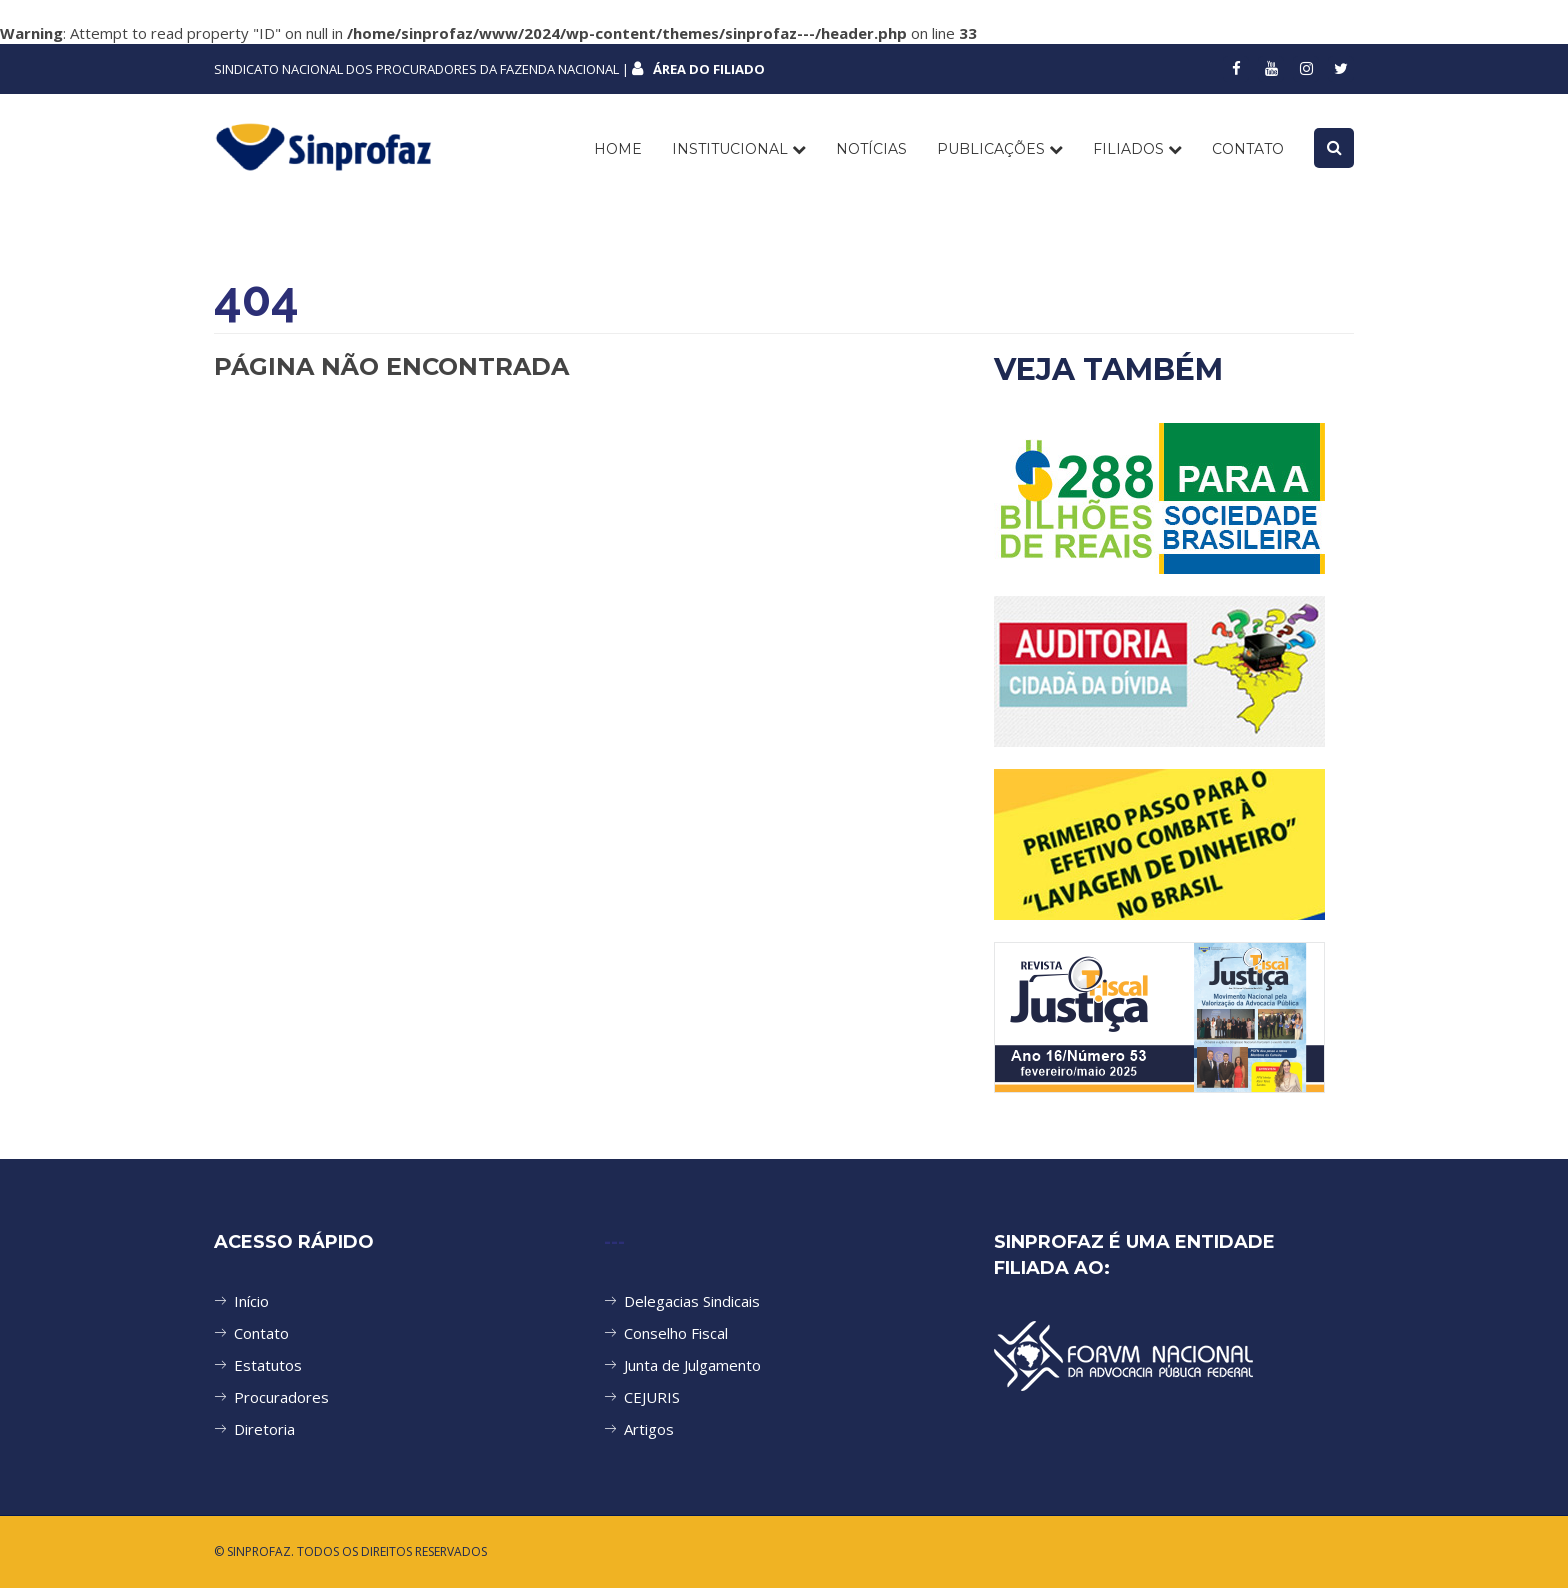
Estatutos (268, 1365)
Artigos (649, 1429)
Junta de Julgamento (692, 1365)
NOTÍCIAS (871, 149)
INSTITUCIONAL (739, 149)
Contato (261, 1333)
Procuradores (281, 1397)
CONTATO (1248, 149)
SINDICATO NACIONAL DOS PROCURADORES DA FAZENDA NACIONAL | (489, 69)
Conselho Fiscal (676, 1333)
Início (251, 1301)
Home (618, 149)
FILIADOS (1137, 149)
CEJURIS (652, 1397)
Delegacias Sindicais (692, 1301)
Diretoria (264, 1429)
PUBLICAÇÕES (1000, 149)
